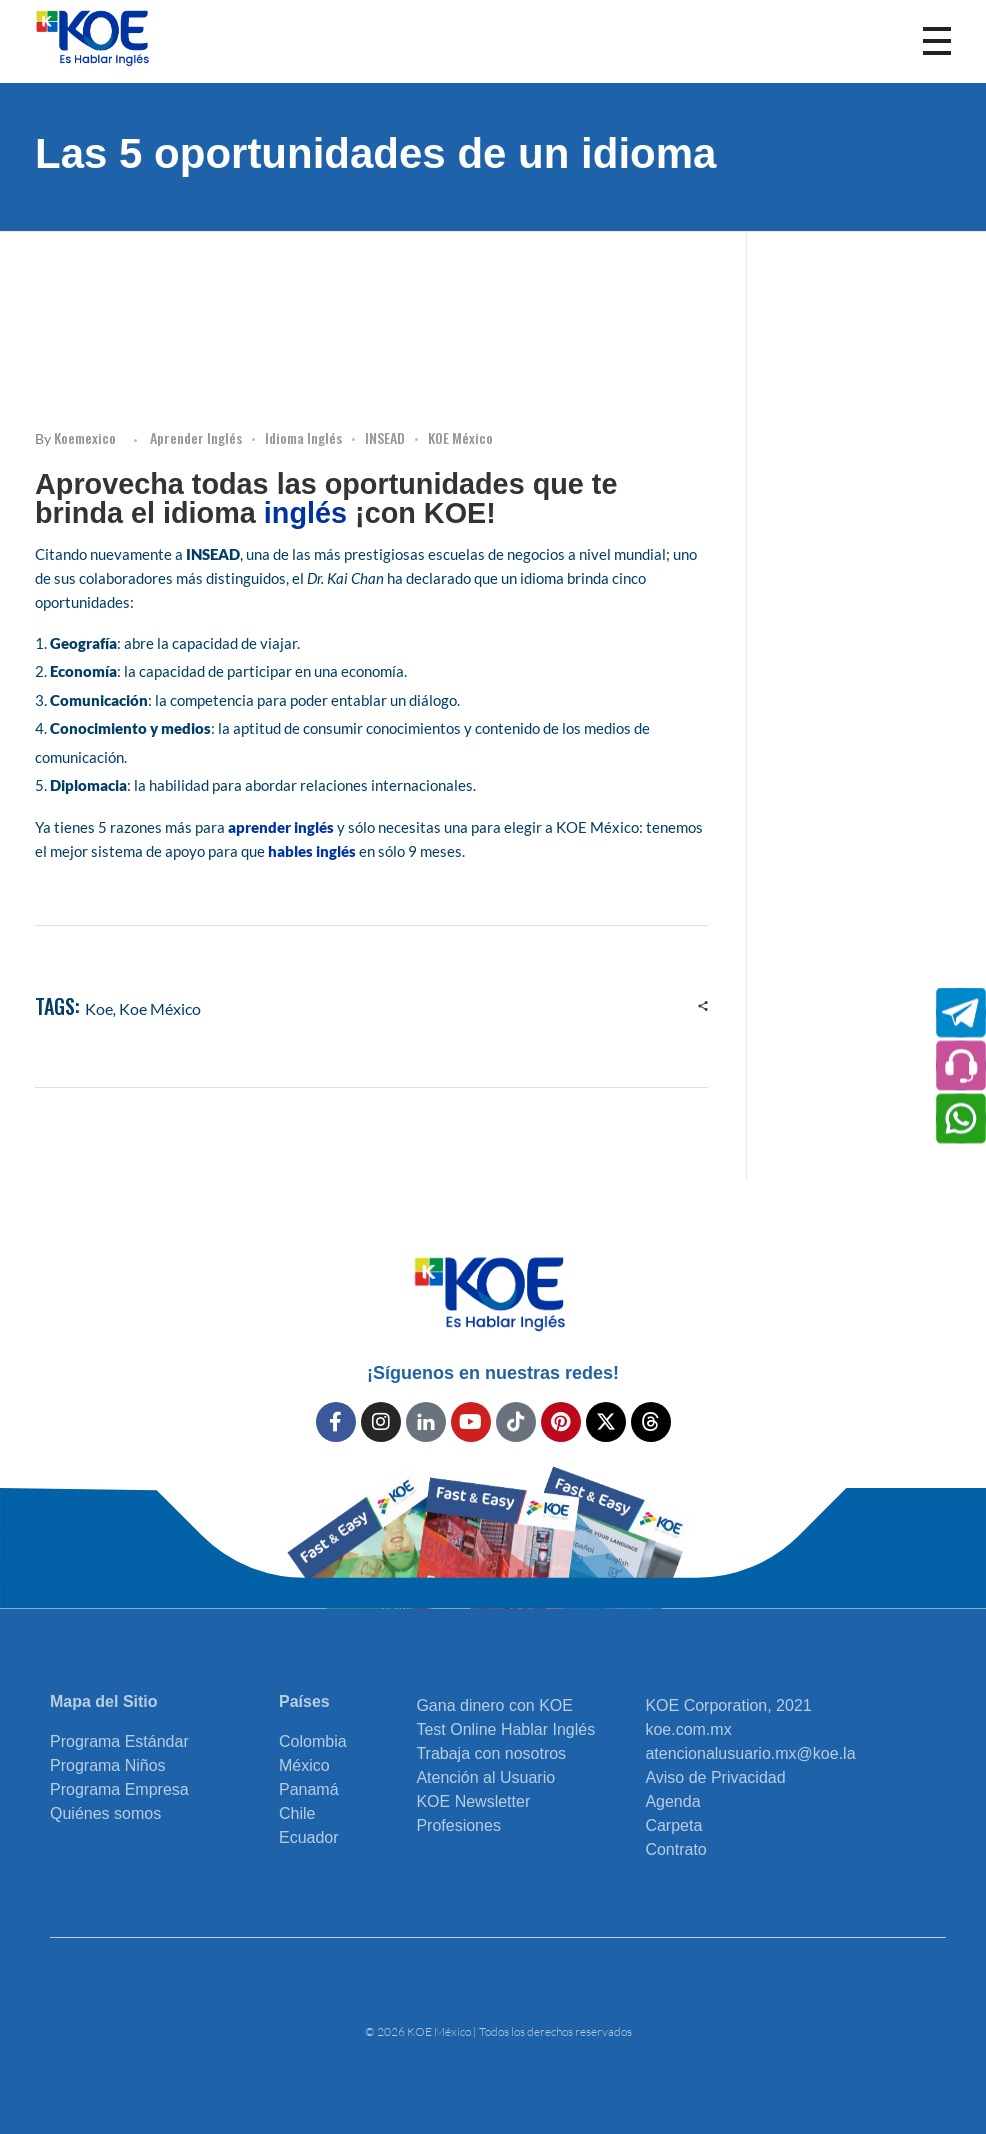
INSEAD (385, 437)
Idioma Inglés (303, 437)
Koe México (160, 1008)
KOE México (460, 437)
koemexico (85, 437)
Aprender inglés (196, 437)
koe (99, 1008)
